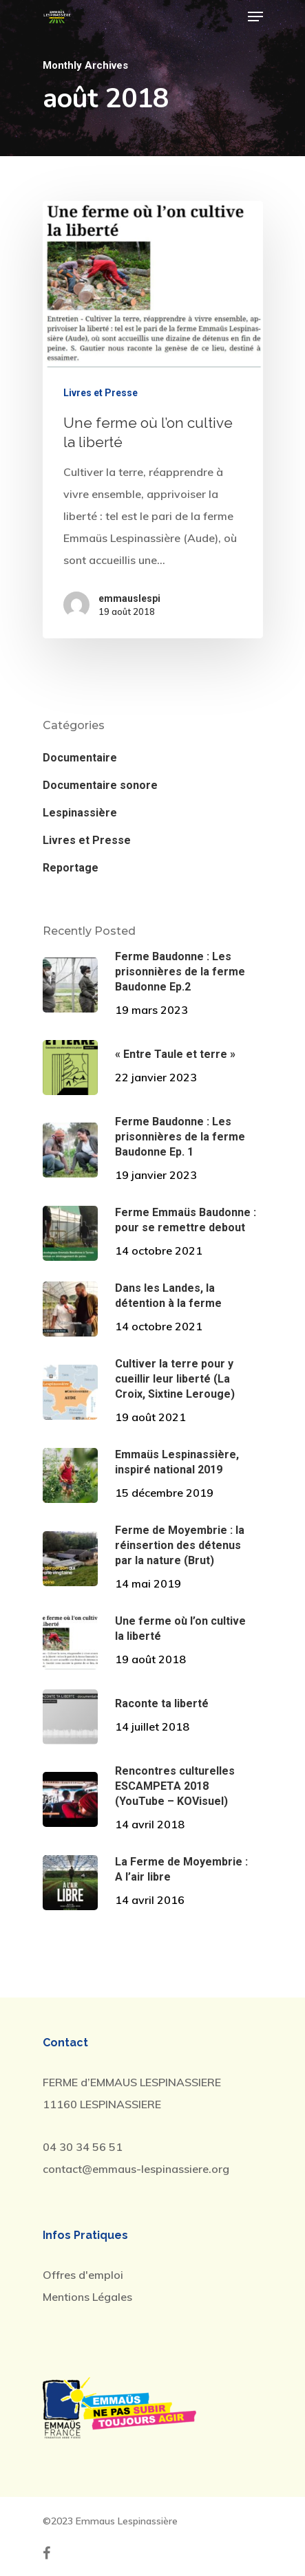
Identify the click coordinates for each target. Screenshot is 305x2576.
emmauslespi (129, 598)
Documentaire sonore (100, 785)
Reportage (70, 867)
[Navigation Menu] (255, 16)
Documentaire (80, 757)
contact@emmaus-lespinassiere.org (136, 2169)
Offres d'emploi (83, 2275)
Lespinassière (80, 812)
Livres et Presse (100, 392)
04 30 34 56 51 (83, 2147)
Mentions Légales (87, 2297)
